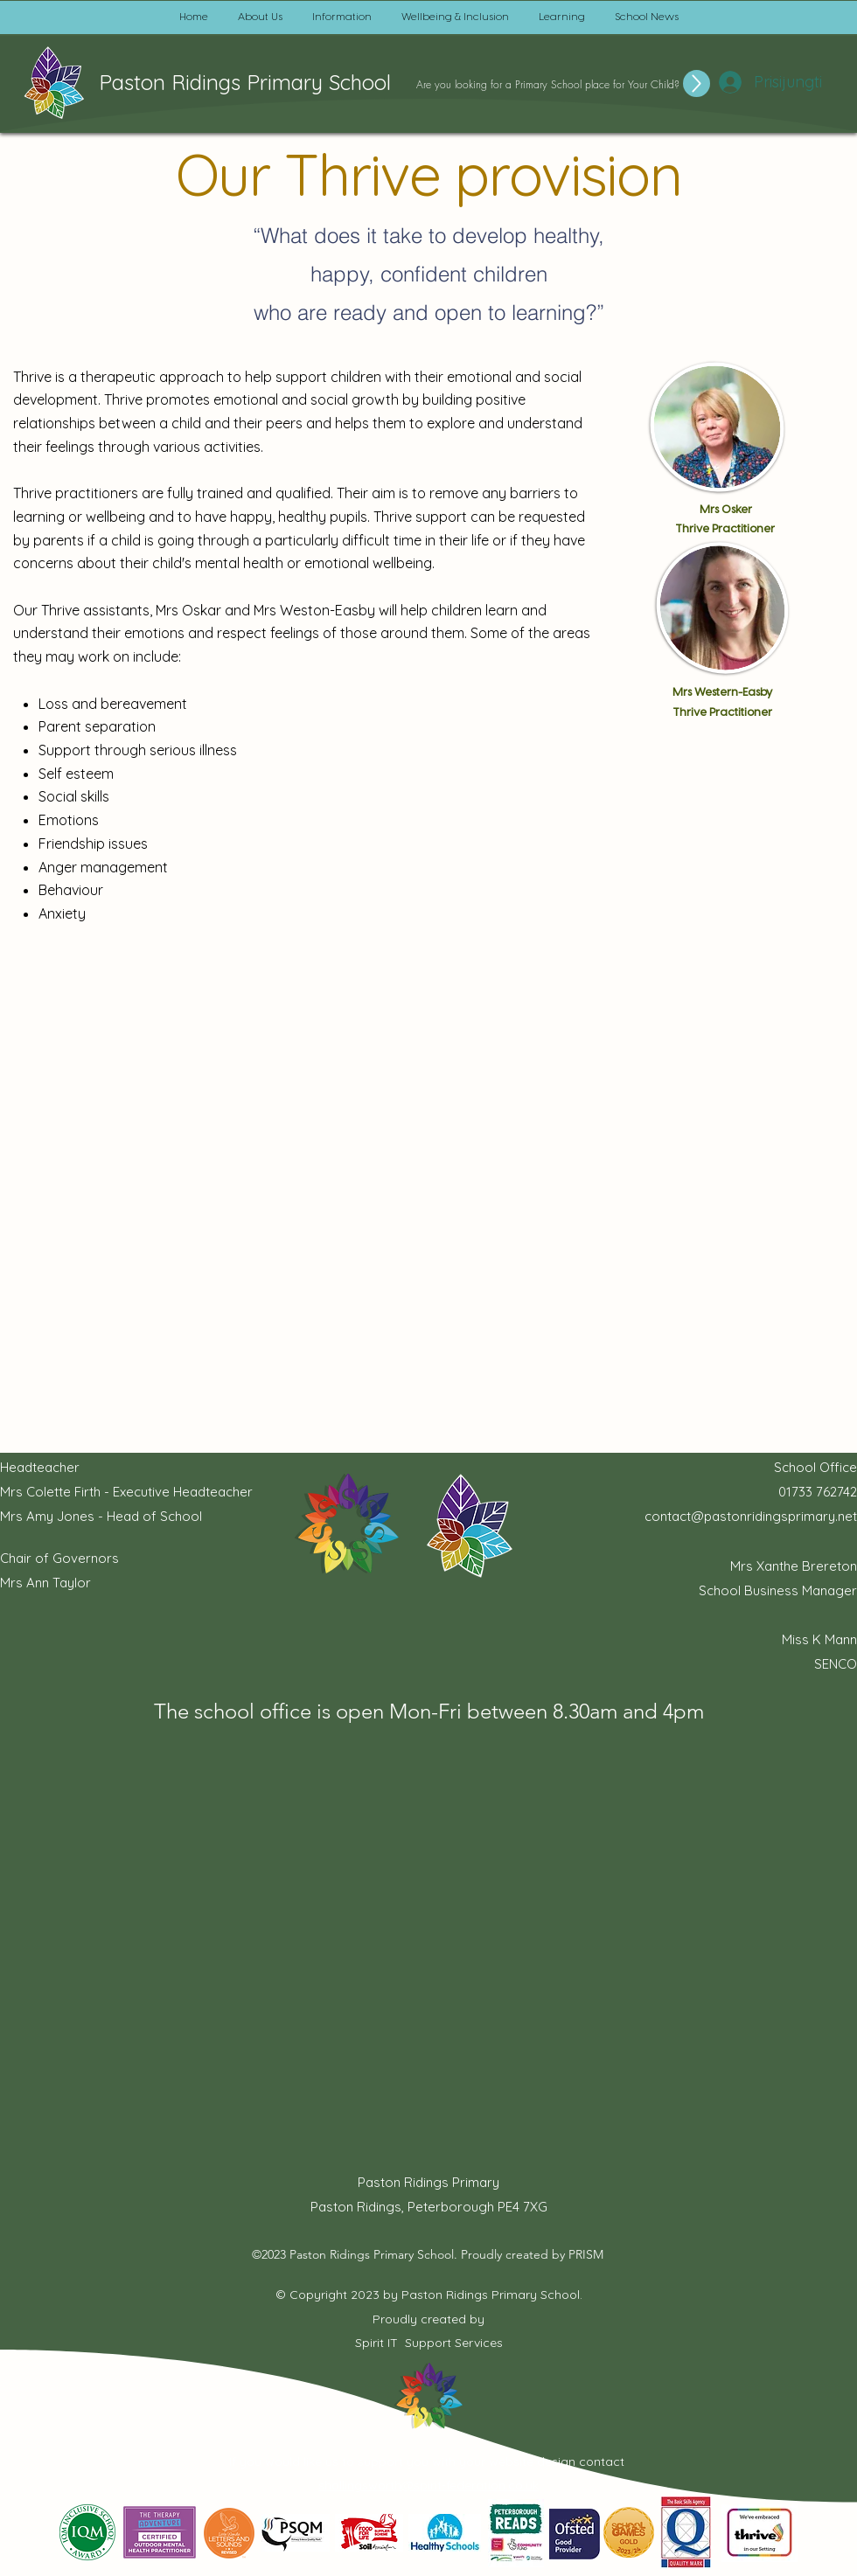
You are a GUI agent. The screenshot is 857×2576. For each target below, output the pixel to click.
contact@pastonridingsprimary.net (750, 1516)
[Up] (696, 83)
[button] (260, 17)
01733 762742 (817, 1491)
